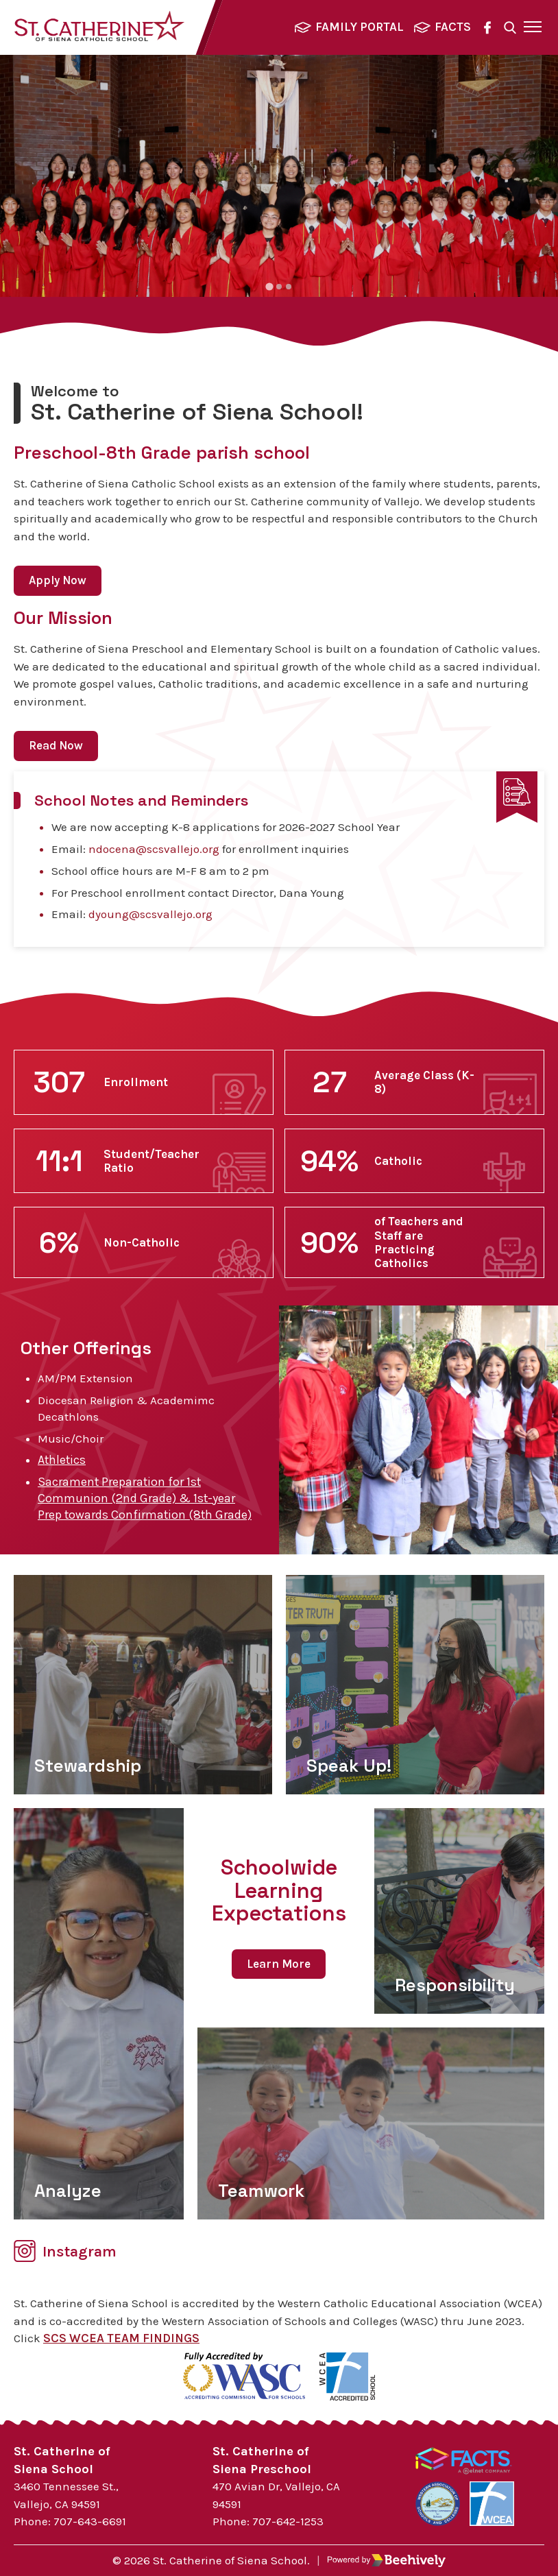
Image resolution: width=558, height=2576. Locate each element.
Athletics (62, 1460)
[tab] (269, 286)
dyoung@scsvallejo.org (150, 914)
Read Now (56, 745)
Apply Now (57, 580)
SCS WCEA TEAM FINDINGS (121, 2338)
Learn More (279, 1964)
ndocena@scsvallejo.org (153, 849)
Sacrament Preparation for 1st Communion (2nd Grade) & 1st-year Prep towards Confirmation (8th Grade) (145, 1498)
